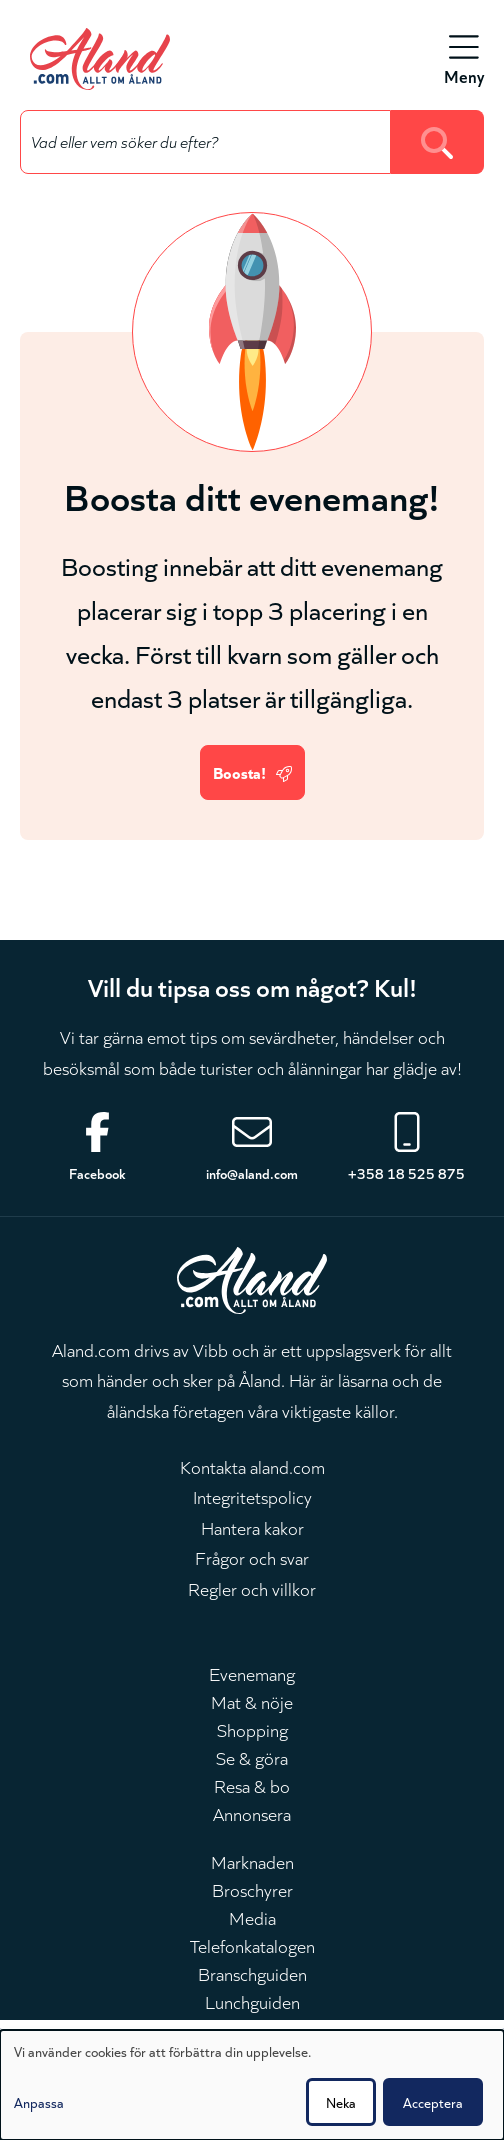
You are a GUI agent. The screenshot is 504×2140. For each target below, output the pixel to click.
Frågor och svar (252, 1557)
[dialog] (252, 2085)
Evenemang (252, 1673)
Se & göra (252, 1757)
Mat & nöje (252, 1701)
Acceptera (433, 2102)
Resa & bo (252, 1785)
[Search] (437, 142)
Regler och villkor (252, 1588)
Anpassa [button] (39, 2102)
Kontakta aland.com (252, 1466)
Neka (341, 2102)
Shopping (252, 1729)
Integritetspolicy (252, 1496)
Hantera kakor (252, 1527)
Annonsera (252, 1813)
